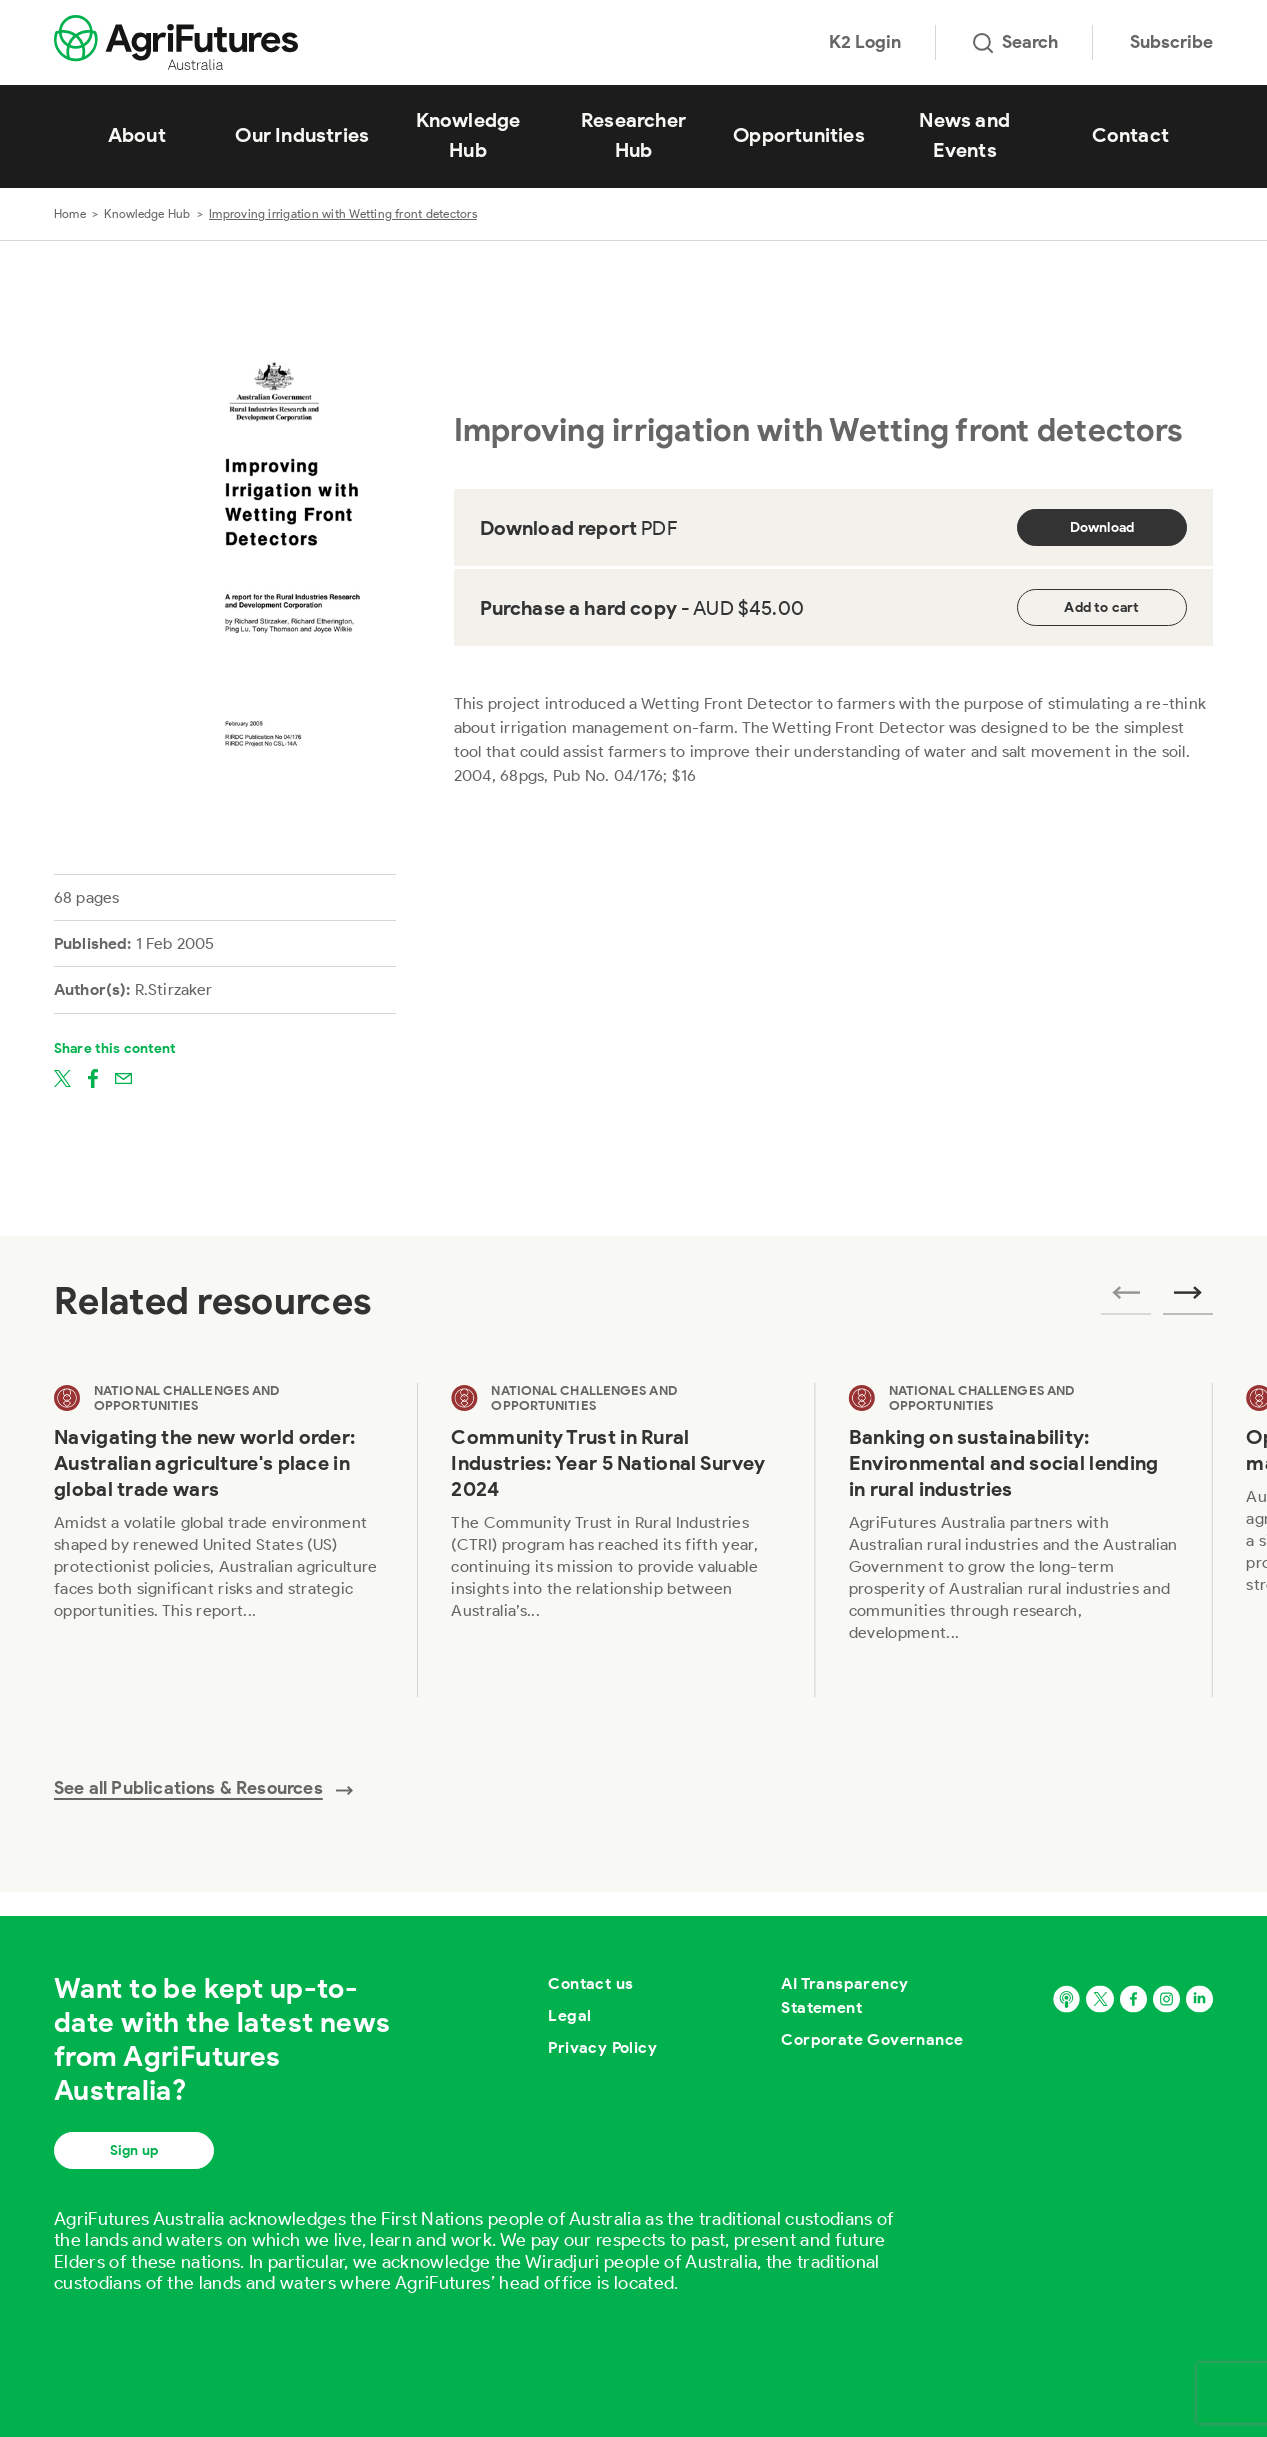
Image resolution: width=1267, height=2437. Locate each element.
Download (1102, 527)
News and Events (964, 135)
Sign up (134, 2150)
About (137, 135)
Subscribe (1171, 42)
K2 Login (865, 42)
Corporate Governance (872, 2039)
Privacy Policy (602, 2047)
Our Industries (302, 135)
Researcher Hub (633, 135)
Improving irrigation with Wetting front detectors (343, 213)
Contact (1130, 135)
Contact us (590, 1983)
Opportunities (799, 135)
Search (1015, 42)
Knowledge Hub (468, 135)
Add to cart (1101, 607)
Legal (569, 2015)
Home (70, 213)
